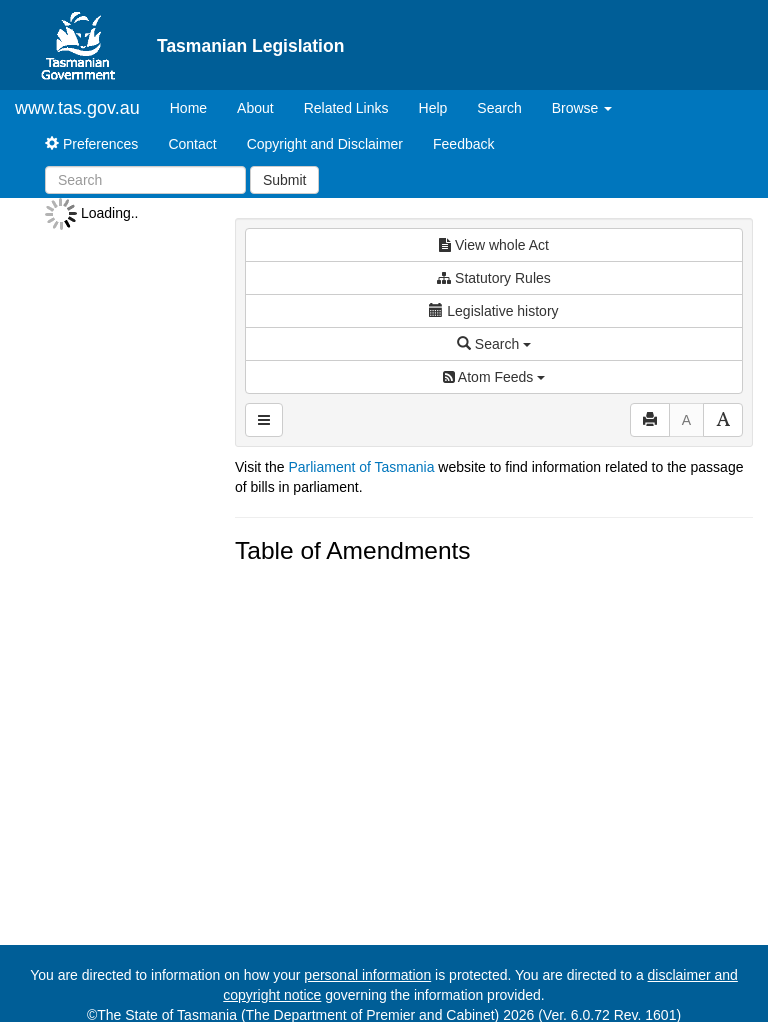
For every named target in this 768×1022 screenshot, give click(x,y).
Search (499, 108)
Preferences (91, 144)
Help (433, 108)
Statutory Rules (494, 278)
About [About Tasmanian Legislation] (255, 108)
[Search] (145, 180)
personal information (367, 975)
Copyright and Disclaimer (325, 144)
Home (196, 106)
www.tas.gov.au (77, 108)
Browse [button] (582, 108)
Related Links (346, 108)
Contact (192, 144)
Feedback (463, 144)
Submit (285, 180)
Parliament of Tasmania (361, 467)
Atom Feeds (494, 377)
